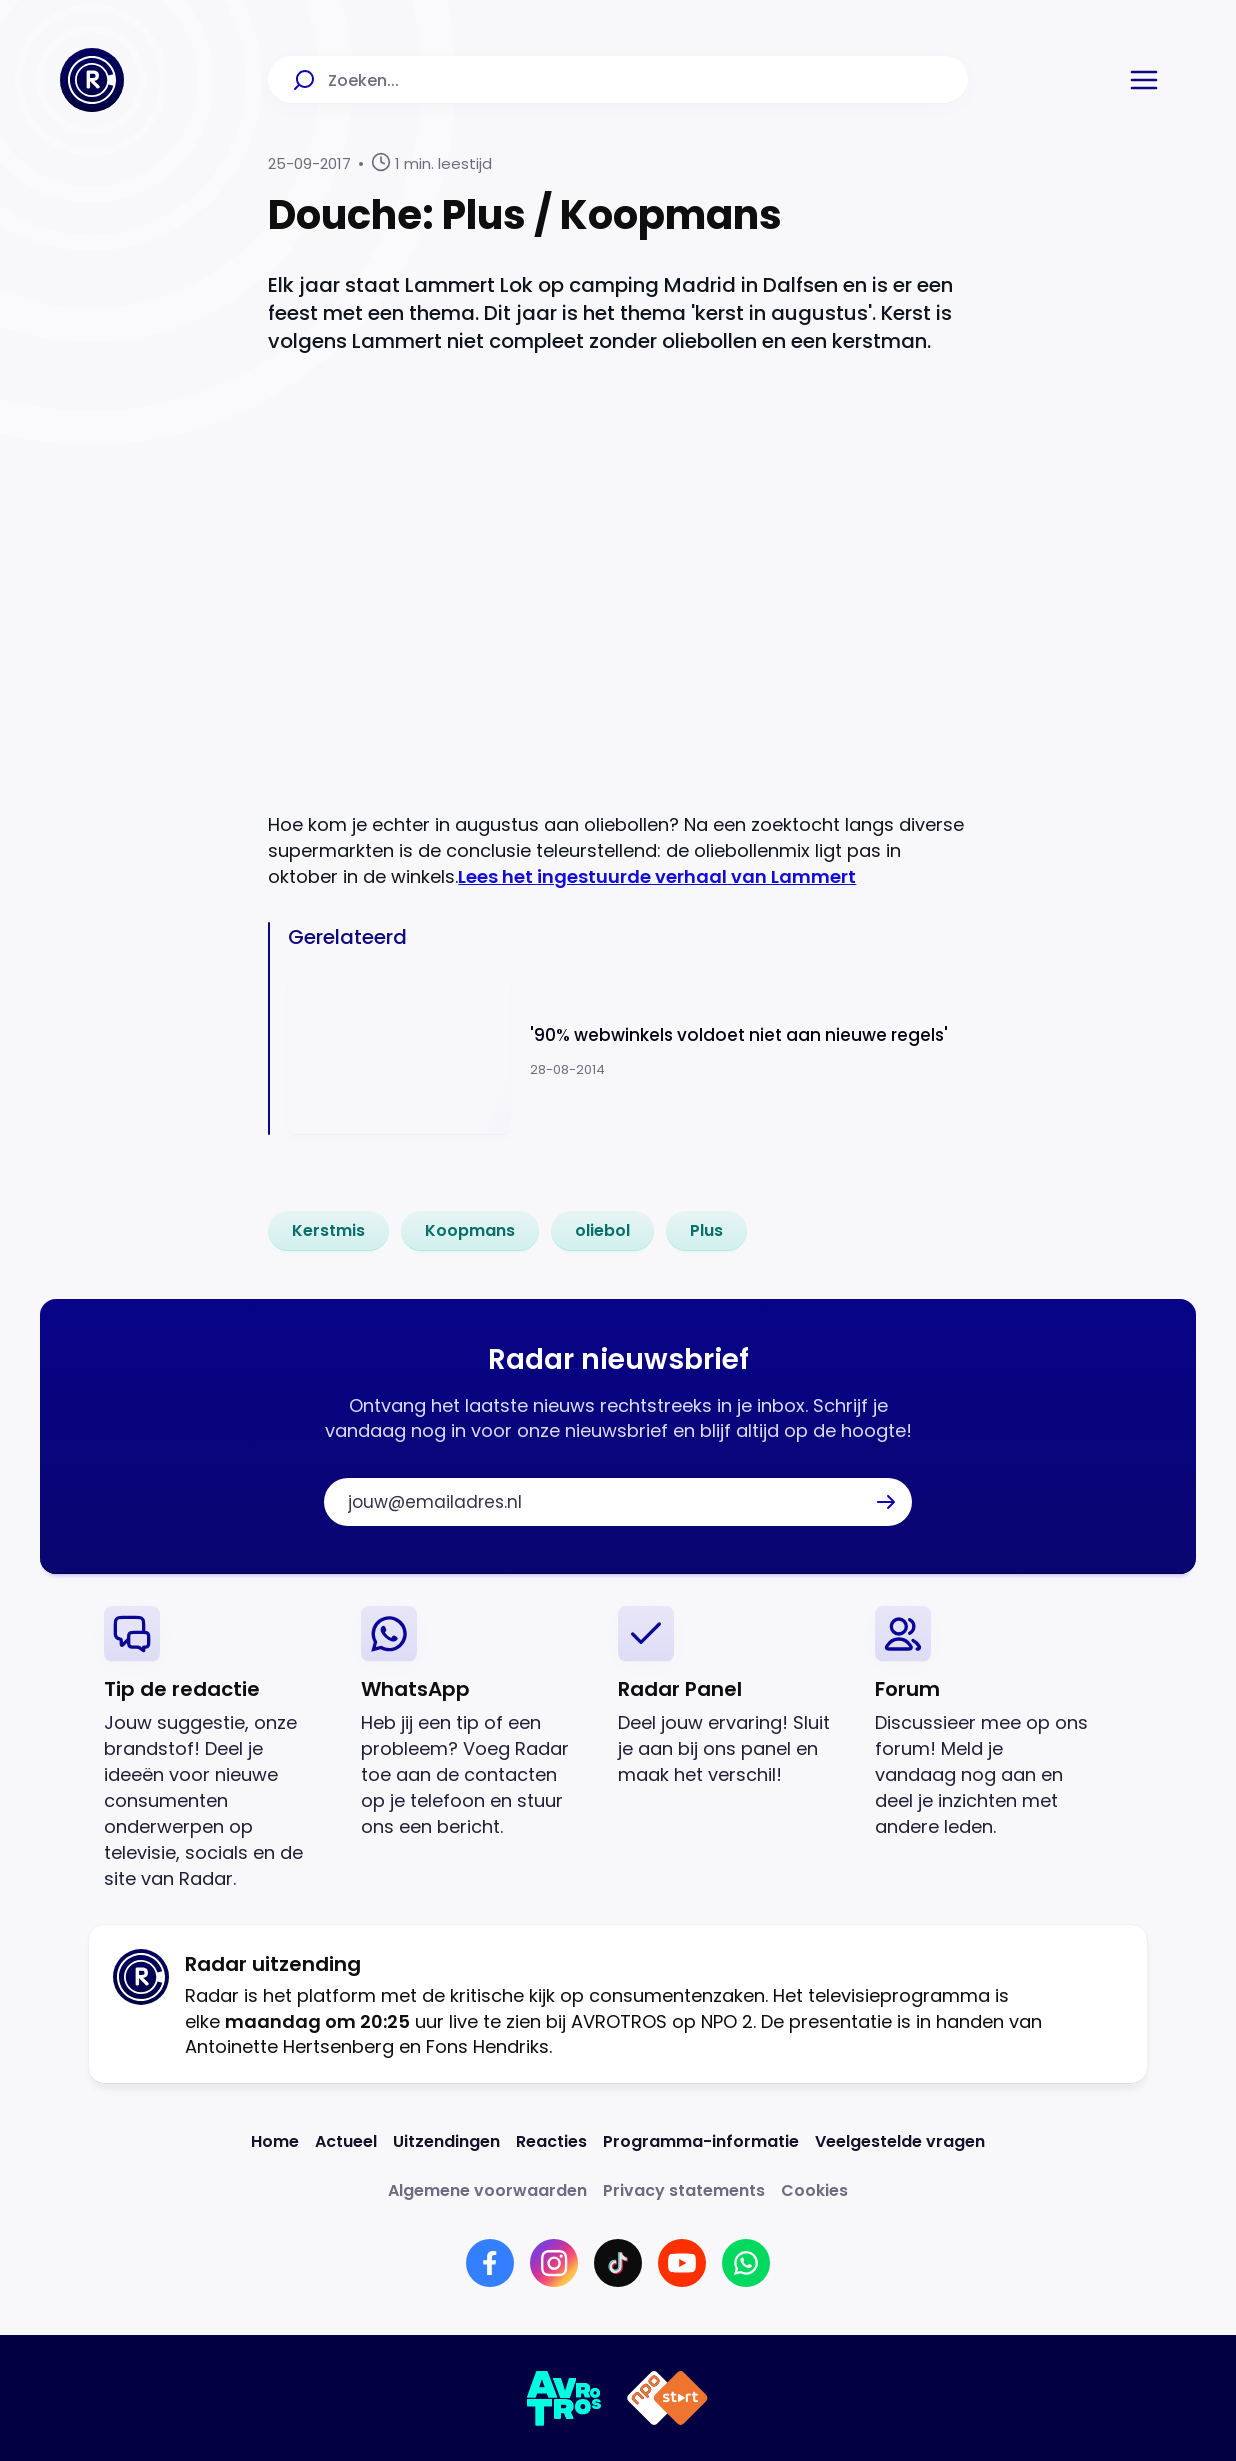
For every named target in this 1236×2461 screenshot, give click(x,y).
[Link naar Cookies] (814, 2190)
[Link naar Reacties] (551, 2141)
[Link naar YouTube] (682, 2263)
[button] (1144, 80)
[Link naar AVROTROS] (564, 2398)
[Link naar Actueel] (346, 2141)
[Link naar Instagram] (554, 2263)
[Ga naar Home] (92, 80)
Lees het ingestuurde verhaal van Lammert (657, 876)
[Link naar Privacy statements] (684, 2190)
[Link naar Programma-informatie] (701, 2141)
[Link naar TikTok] (618, 2263)
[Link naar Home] (275, 2141)
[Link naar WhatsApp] (746, 2263)
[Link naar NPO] (667, 2398)
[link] (328, 1231)
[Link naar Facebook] (490, 2263)
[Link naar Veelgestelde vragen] (900, 2141)
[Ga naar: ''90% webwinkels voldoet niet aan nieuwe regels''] (627, 1051)
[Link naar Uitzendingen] (446, 2141)
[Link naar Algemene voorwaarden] (487, 2190)
